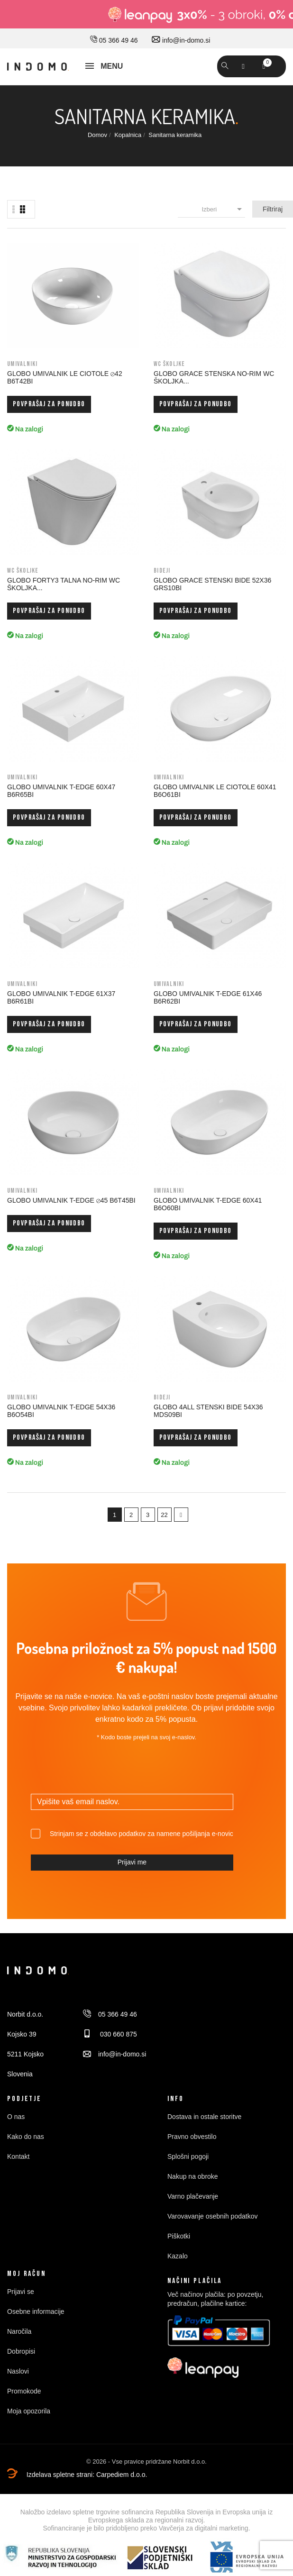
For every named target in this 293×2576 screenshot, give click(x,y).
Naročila (19, 2331)
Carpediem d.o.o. (121, 2474)
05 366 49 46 (114, 40)
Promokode (24, 2391)
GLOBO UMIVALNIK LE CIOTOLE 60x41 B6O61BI (215, 790)
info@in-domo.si (181, 40)
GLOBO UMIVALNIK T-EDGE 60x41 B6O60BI (208, 1204)
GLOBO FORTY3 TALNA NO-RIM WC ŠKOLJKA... (63, 584)
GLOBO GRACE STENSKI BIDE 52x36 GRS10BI (212, 584)
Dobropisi (21, 2351)
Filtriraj (273, 209)
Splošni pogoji (188, 2156)
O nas (16, 2116)
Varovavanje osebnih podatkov (212, 2216)
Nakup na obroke (192, 2176)
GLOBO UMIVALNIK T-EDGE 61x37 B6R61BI (61, 997)
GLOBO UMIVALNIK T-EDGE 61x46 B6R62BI (208, 997)
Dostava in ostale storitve (204, 2116)
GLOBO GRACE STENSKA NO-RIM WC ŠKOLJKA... (214, 377)
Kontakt (18, 2156)
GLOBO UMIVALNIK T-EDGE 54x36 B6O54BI (61, 1410)
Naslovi (18, 2371)
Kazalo (177, 2256)
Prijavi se (20, 2291)
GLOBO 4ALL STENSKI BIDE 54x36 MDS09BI (208, 1410)
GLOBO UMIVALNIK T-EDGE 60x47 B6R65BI (61, 790)
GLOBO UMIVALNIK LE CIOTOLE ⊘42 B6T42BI (64, 377)
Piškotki (178, 2236)
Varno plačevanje (192, 2196)
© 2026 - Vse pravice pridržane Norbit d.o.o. (146, 2461)
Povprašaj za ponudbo (49, 404)
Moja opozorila (28, 2411)
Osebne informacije (35, 2311)
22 (164, 1514)
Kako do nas (25, 2136)
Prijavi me (132, 1862)
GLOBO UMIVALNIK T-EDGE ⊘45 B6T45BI (71, 1200)
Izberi (223, 209)
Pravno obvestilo (192, 2136)
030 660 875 (110, 2034)
